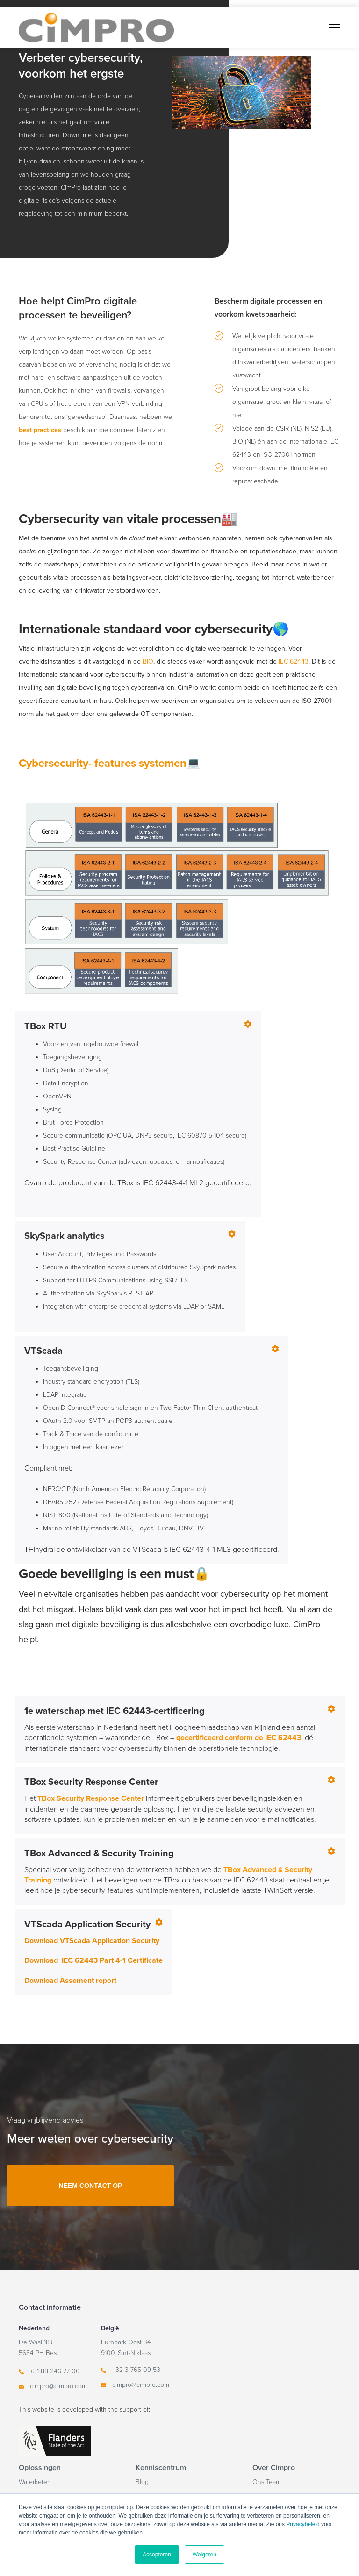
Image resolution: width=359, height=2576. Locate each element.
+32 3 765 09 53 (136, 2370)
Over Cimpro (273, 2467)
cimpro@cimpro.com (58, 2386)
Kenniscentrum (161, 2467)
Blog (142, 2482)
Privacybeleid (302, 2524)
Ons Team (266, 2482)
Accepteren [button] (157, 2554)
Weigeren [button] (204, 2554)
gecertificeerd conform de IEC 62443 (238, 1737)
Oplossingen (40, 2467)
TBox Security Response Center (90, 1798)
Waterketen (35, 2482)
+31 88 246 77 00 (55, 2371)
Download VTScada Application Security (91, 1941)
